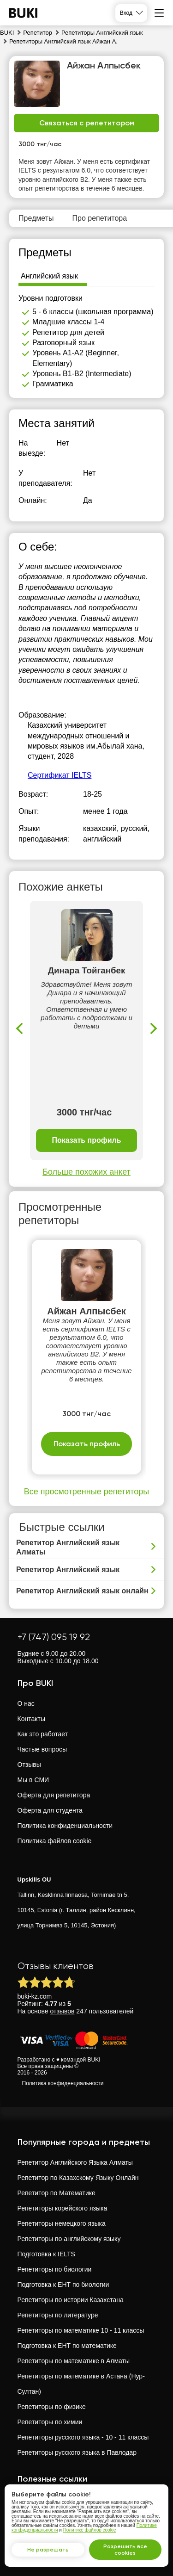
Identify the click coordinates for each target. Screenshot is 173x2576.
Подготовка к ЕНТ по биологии (63, 2284)
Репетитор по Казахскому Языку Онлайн (78, 2177)
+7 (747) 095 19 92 (54, 1637)
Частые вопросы (42, 1749)
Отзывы (29, 1764)
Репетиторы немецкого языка (62, 2223)
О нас (26, 1703)
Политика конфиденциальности (65, 1825)
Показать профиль (86, 1140)
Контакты (31, 1718)
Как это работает (43, 1734)
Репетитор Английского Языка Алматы (75, 2162)
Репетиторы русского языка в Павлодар (77, 2452)
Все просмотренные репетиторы (86, 1491)
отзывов (62, 2011)
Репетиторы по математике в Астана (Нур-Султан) (81, 2383)
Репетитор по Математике (56, 2193)
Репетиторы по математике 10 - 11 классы (81, 2330)
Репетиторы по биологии (55, 2269)
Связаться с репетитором (86, 122)
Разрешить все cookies (125, 2549)
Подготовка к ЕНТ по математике (67, 2345)
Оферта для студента (50, 1810)
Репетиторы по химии (50, 2422)
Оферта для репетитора (54, 1795)
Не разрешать (48, 2549)
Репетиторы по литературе (58, 2315)
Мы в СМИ (33, 1779)
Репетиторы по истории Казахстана (71, 2300)
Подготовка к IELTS (46, 2254)
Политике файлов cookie (89, 2530)
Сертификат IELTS (59, 775)
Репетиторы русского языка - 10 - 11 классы (83, 2437)
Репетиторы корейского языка (62, 2208)
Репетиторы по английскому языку (69, 2238)
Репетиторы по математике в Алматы (74, 2361)
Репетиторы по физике (52, 2406)
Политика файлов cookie (55, 1841)
